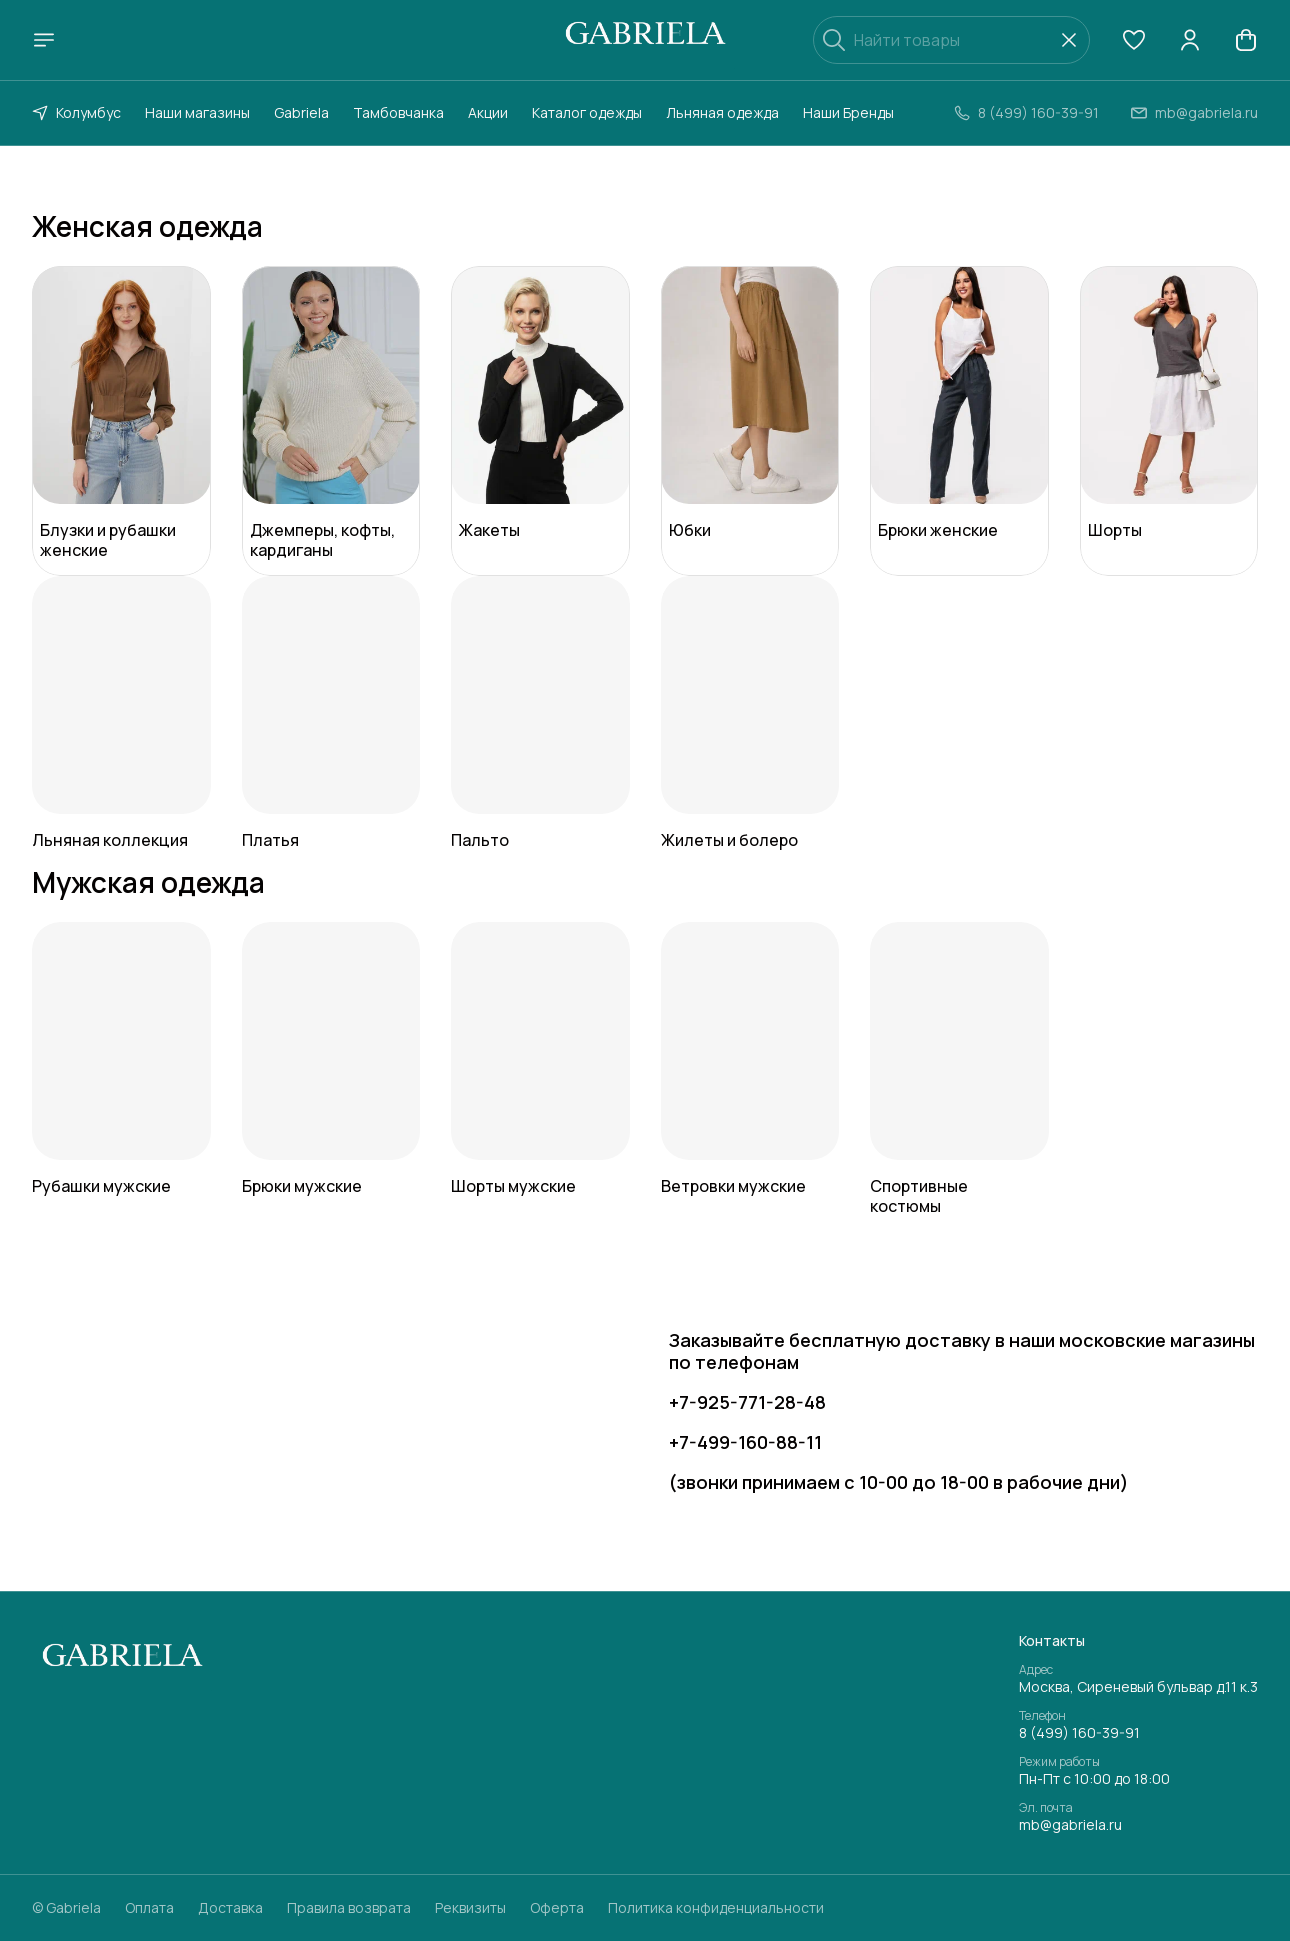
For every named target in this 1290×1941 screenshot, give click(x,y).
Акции (488, 112)
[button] (1134, 40)
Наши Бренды (848, 112)
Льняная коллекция (110, 840)
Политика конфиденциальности (716, 1908)
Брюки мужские (302, 1186)
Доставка (230, 1908)
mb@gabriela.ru (1070, 1825)
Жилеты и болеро (729, 840)
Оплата (149, 1908)
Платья (270, 840)
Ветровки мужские (733, 1186)
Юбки (690, 530)
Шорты (1115, 530)
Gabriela (301, 112)
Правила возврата (349, 1908)
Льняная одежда (722, 112)
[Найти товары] (951, 40)
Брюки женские (938, 530)
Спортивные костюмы (919, 1196)
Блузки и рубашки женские (108, 540)
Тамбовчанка (398, 112)
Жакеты (489, 530)
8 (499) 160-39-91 (1079, 1733)
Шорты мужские (513, 1186)
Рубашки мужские (101, 1186)
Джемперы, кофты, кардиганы (322, 540)
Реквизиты (470, 1908)
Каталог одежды (587, 112)
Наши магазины (197, 112)
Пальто (480, 840)
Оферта (557, 1908)
